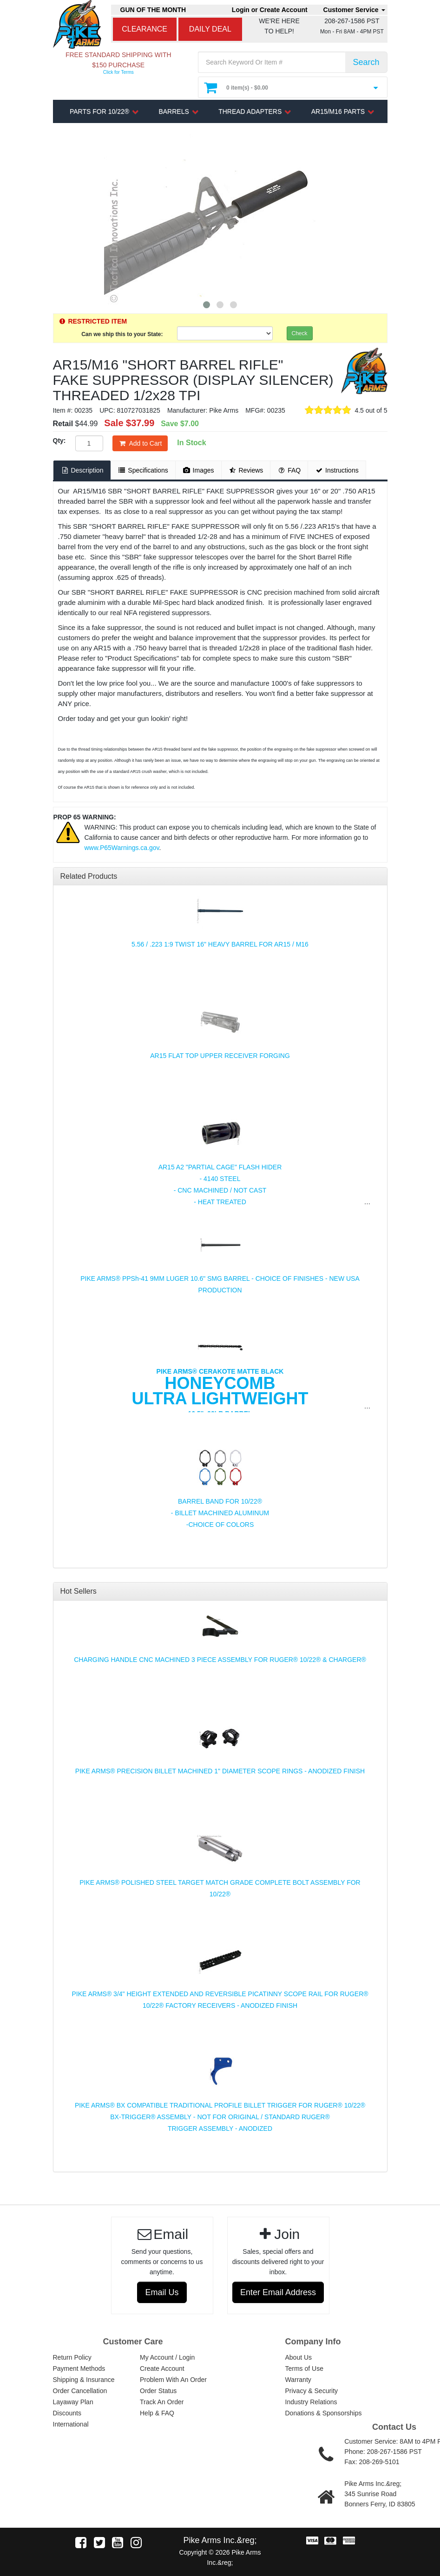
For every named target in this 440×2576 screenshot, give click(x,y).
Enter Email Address (278, 2292)
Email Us (161, 2292)
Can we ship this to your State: (122, 334)
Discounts (67, 2413)
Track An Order (162, 2402)
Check (300, 333)
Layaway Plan (73, 2402)
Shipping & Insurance (84, 2379)
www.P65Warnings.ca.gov (122, 847)
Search (366, 62)
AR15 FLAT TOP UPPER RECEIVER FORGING (220, 1055)
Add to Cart (140, 443)
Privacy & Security (311, 2390)
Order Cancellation (80, 2390)
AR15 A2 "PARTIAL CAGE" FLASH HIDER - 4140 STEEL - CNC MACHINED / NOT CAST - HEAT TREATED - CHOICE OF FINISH (220, 1190)
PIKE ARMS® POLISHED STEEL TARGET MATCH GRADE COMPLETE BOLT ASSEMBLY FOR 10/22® (219, 1888)
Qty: (59, 440)
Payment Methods (79, 2368)
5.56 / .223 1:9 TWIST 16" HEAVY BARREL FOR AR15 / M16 (220, 944)
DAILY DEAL (210, 29)
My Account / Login (167, 2357)
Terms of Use (304, 2368)
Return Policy (72, 2357)
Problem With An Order (173, 2379)
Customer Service (354, 9)
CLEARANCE (144, 29)
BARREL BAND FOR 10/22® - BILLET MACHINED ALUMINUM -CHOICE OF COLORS (220, 1513)
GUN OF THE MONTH (153, 9)
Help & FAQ (157, 2413)
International (71, 2424)
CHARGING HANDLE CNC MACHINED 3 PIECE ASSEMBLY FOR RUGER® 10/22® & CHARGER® (220, 1659)
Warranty (298, 2379)
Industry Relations (311, 2402)
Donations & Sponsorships (323, 2413)
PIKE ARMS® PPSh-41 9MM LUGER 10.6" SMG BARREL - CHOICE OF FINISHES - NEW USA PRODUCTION (220, 1284)
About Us (298, 2357)
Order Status (158, 2390)
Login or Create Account (270, 9)
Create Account (162, 2368)
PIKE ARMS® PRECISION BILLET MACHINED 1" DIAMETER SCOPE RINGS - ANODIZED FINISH (220, 1771)
